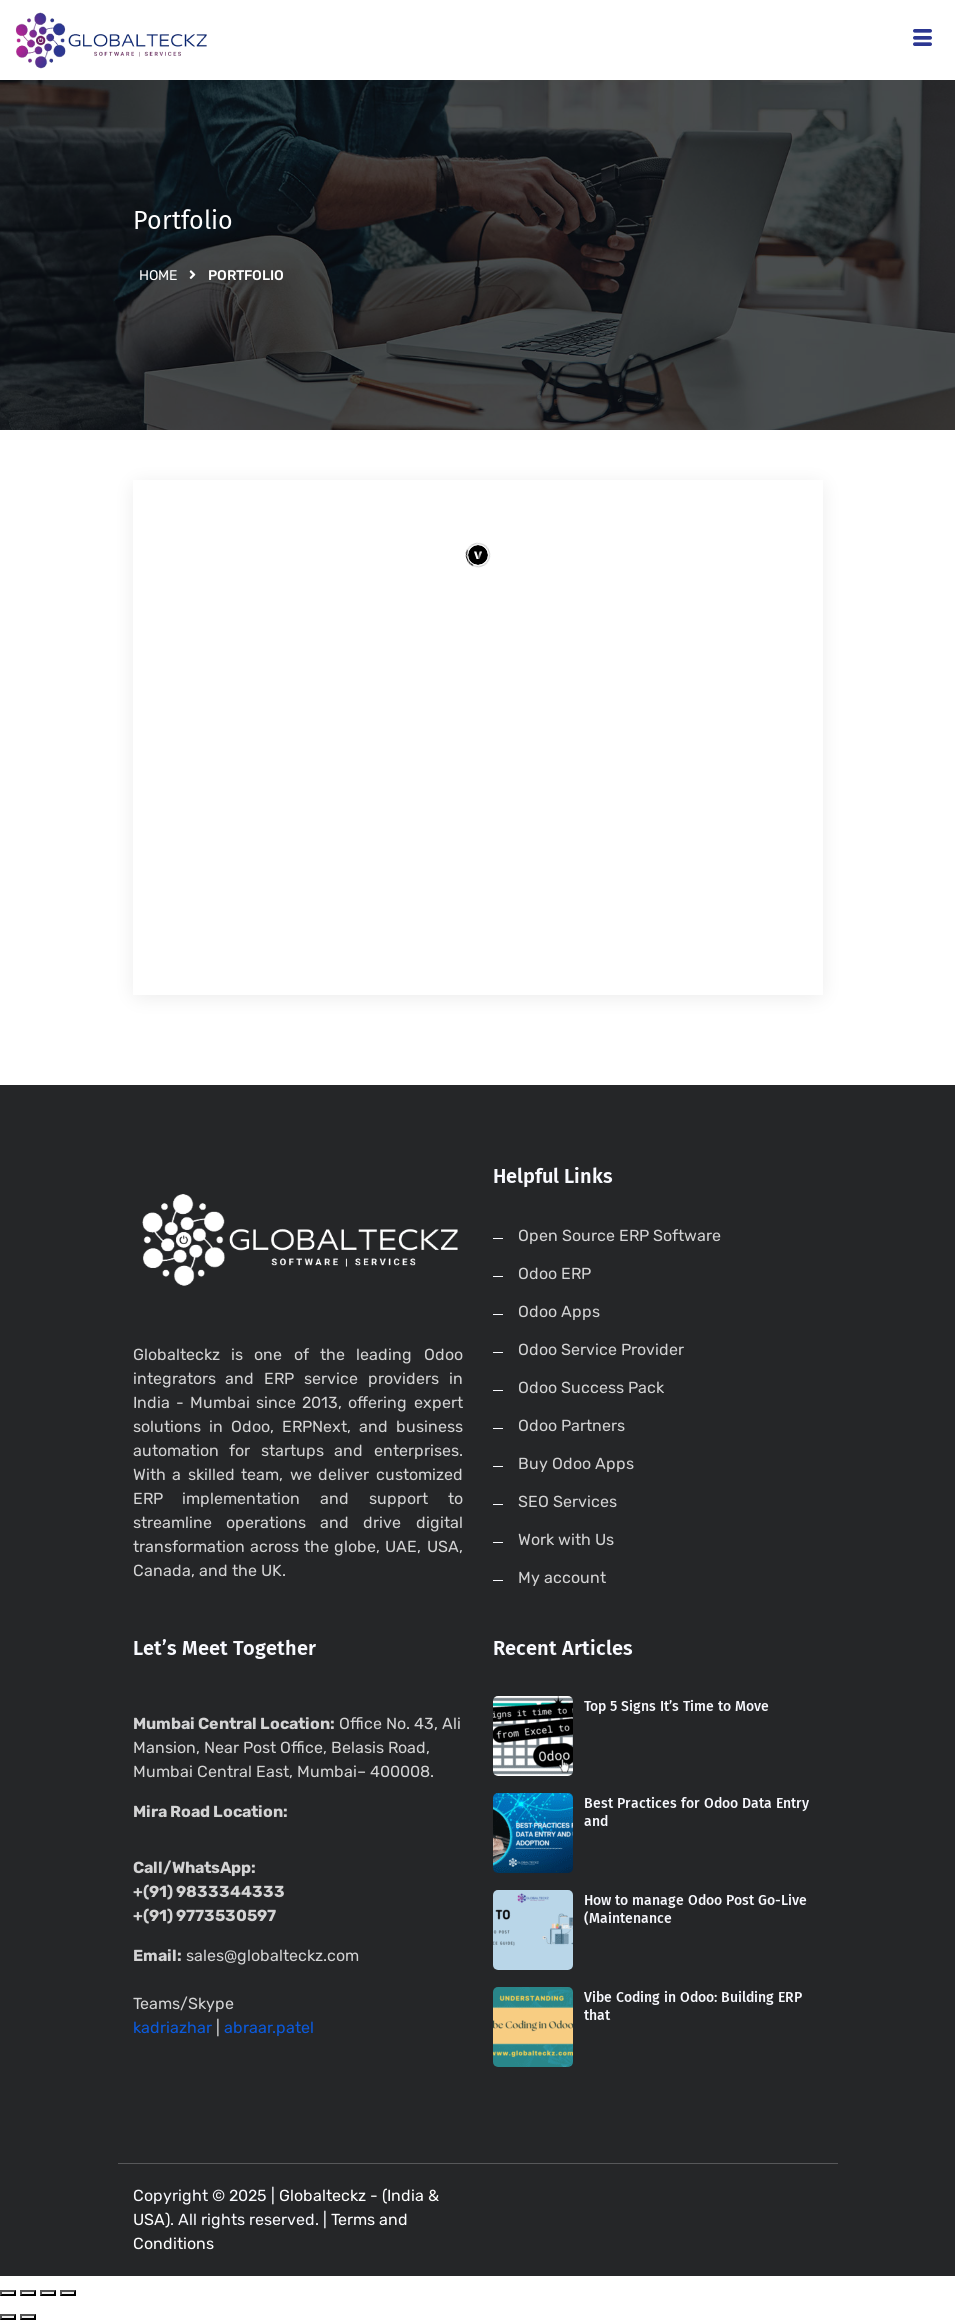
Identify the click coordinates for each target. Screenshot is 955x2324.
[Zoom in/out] (68, 2293)
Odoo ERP (554, 1273)
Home (158, 275)
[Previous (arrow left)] (8, 2317)
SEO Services (567, 1501)
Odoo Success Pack (591, 1387)
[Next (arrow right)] (28, 2317)
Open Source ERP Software (619, 1235)
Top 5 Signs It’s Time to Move (676, 1706)
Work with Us (566, 1539)
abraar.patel (269, 2027)
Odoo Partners (571, 1425)
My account (562, 1577)
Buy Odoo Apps (576, 1463)
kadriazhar (172, 2027)
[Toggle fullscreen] (48, 2293)
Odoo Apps (559, 1311)
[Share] (28, 2293)
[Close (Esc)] (8, 2293)
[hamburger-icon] (922, 40)
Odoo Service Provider (601, 1349)
